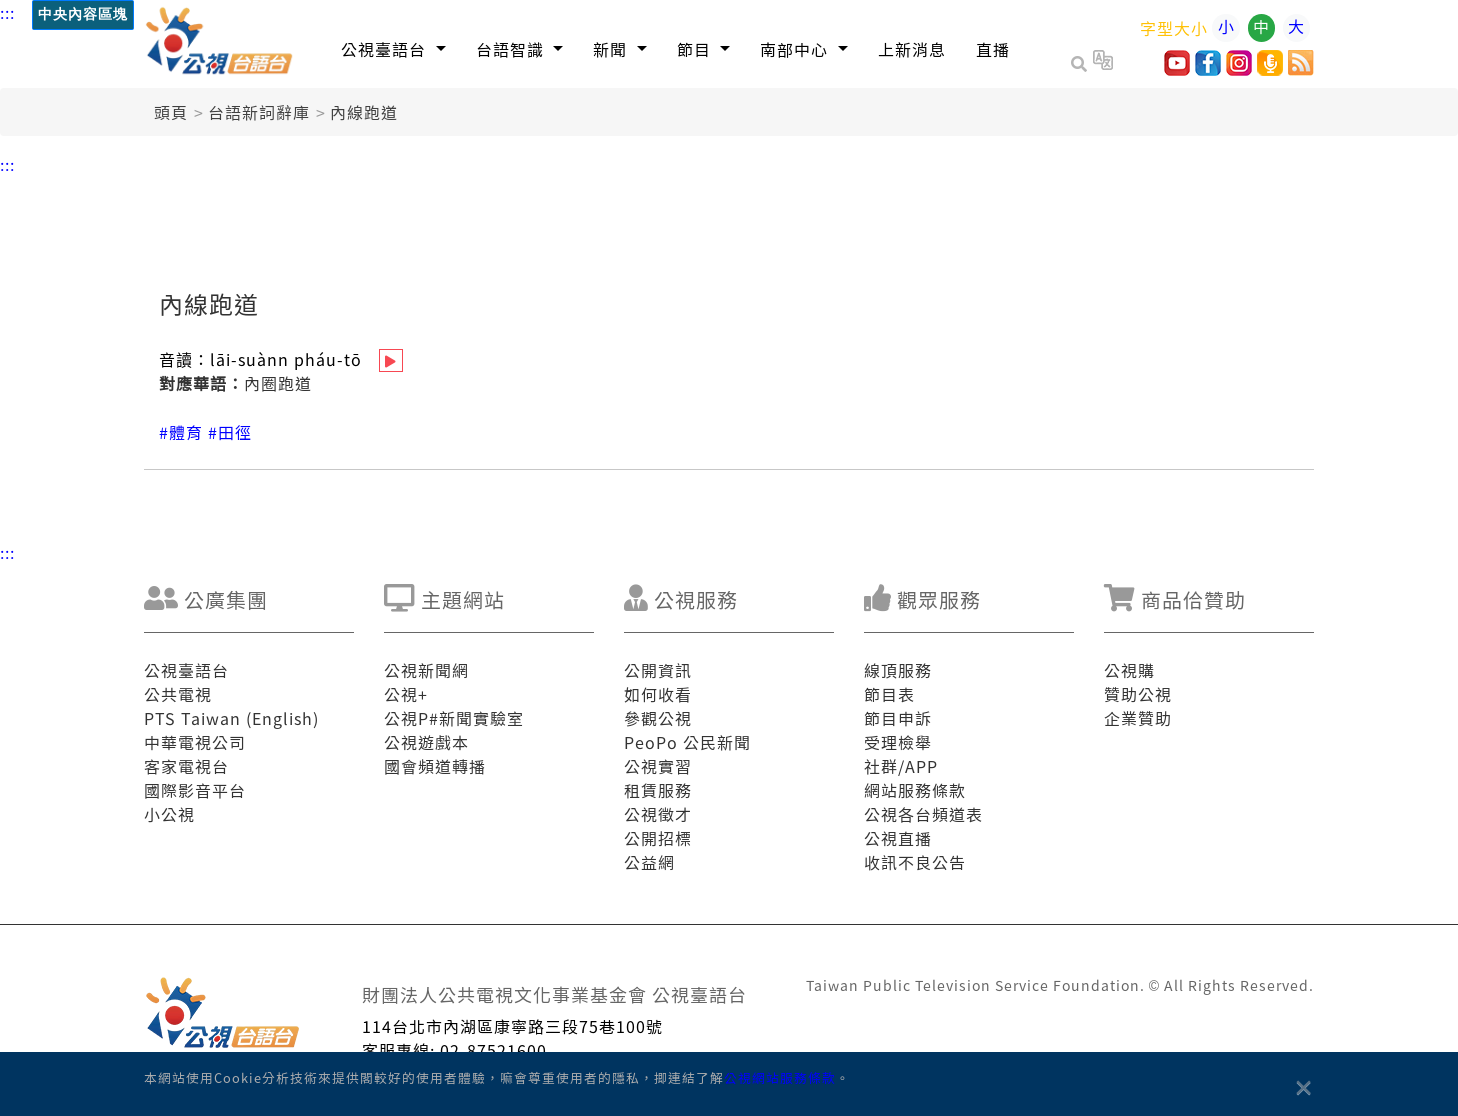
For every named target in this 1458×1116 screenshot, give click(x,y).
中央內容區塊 (83, 14)
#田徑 (230, 432)
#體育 (181, 432)
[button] (393, 48)
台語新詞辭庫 (259, 112)
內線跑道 (364, 112)
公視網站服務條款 (780, 1077)
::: (7, 12)
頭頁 (171, 112)
